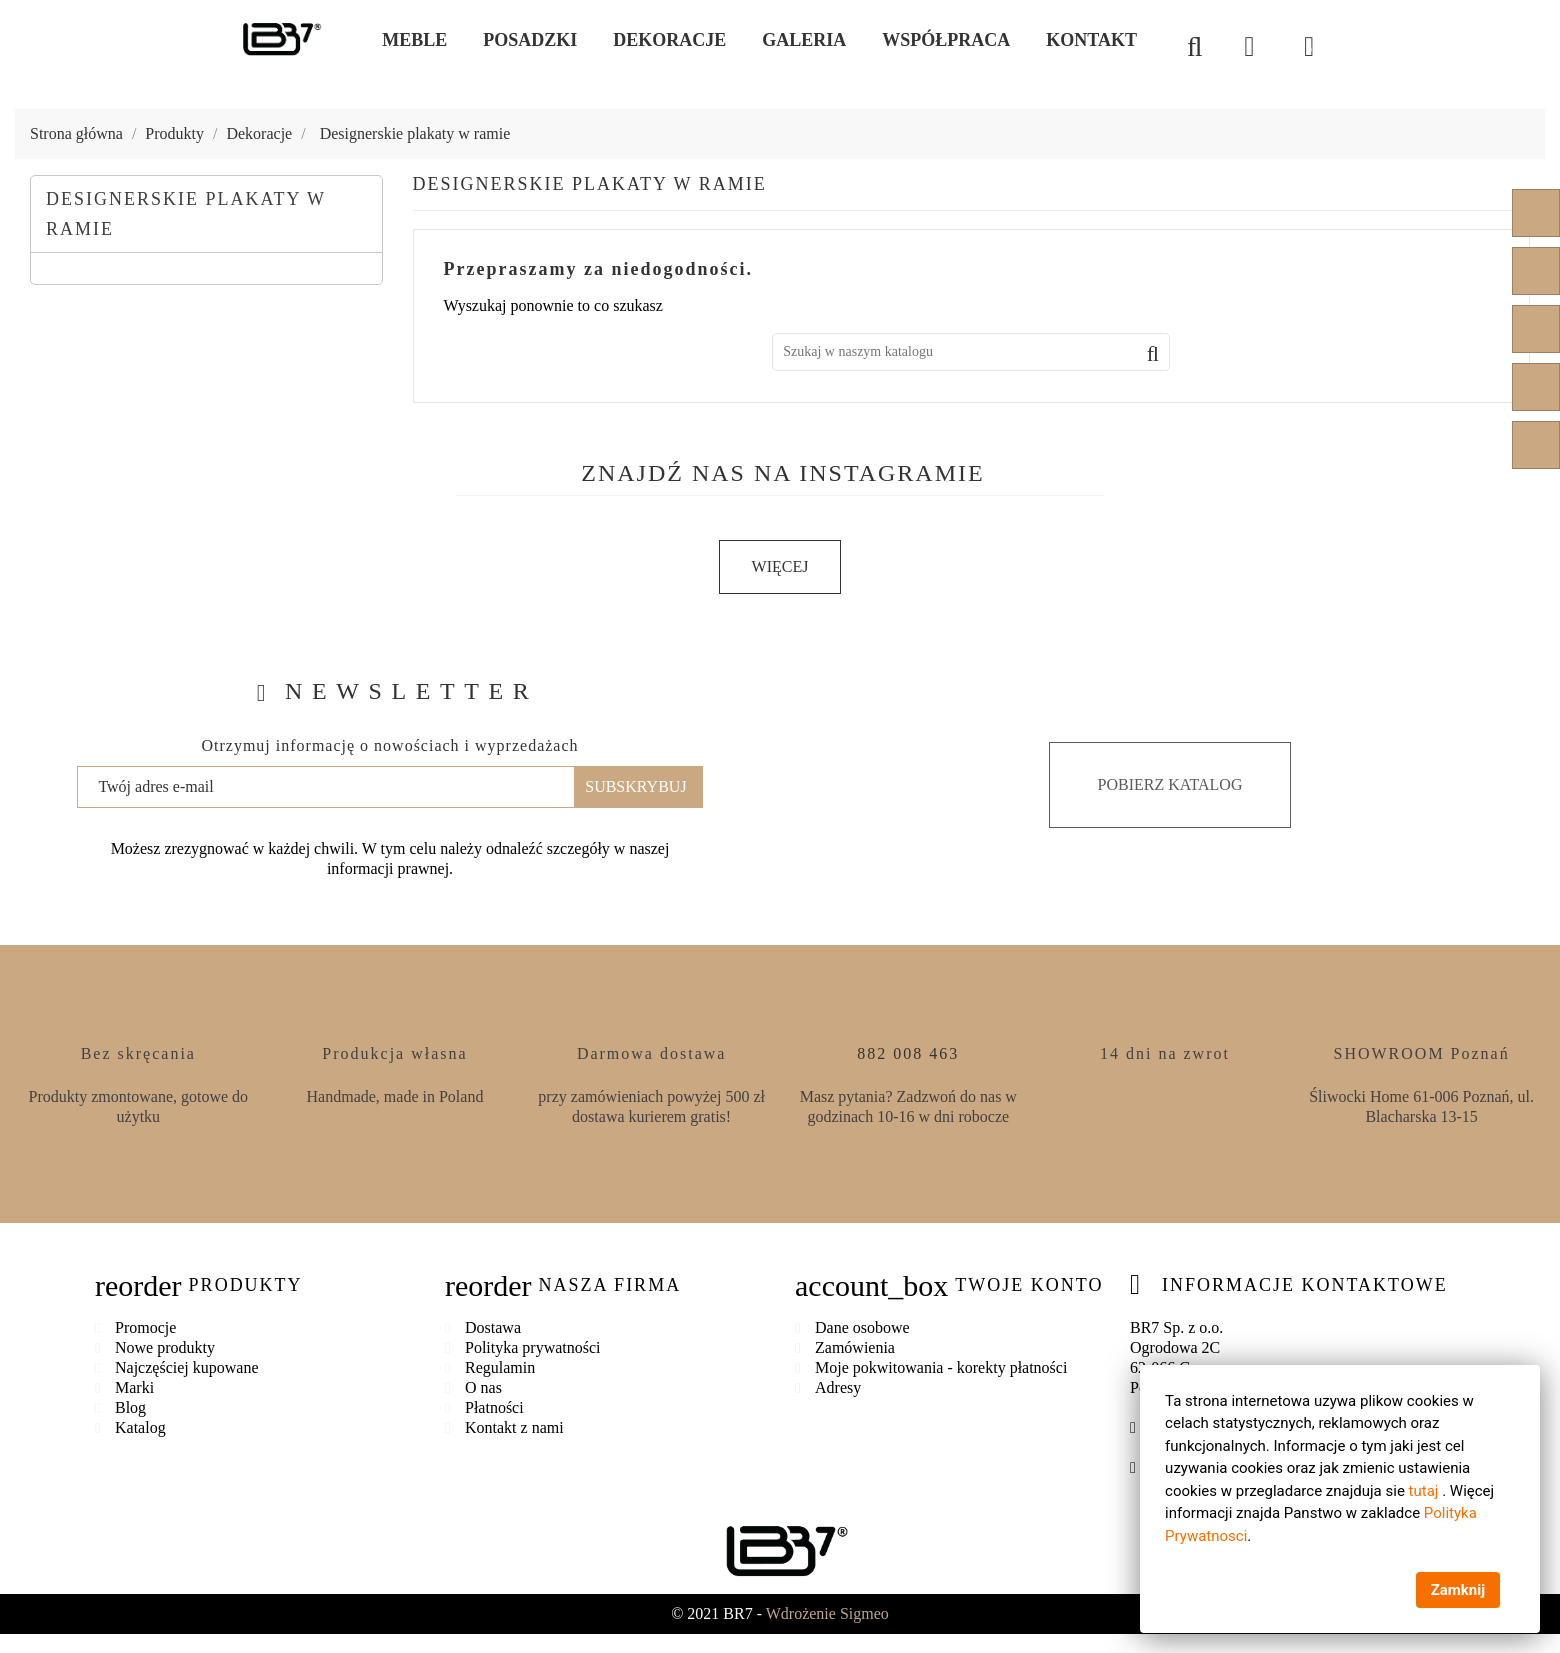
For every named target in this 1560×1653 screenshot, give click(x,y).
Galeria (804, 40)
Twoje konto (1029, 1284)
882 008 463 (908, 1053)
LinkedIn (1536, 445)
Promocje (145, 1326)
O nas (483, 1386)
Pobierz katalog (1170, 784)
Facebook (1536, 213)
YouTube (1536, 271)
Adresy (838, 1386)
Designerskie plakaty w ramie (186, 214)
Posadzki (530, 40)
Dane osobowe (862, 1326)
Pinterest (1536, 329)
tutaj (1423, 1491)
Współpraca (946, 40)
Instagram (1536, 387)
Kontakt (1091, 40)
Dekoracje (669, 40)
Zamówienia (855, 1346)
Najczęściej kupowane (186, 1366)
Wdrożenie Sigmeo (827, 1612)
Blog (130, 1406)
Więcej (780, 566)
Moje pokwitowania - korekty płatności (941, 1366)
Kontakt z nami (514, 1426)
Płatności (494, 1406)
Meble (414, 40)
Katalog (140, 1426)
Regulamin (500, 1366)
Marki (134, 1386)
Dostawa (493, 1326)
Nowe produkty (165, 1346)
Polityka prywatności (533, 1346)
